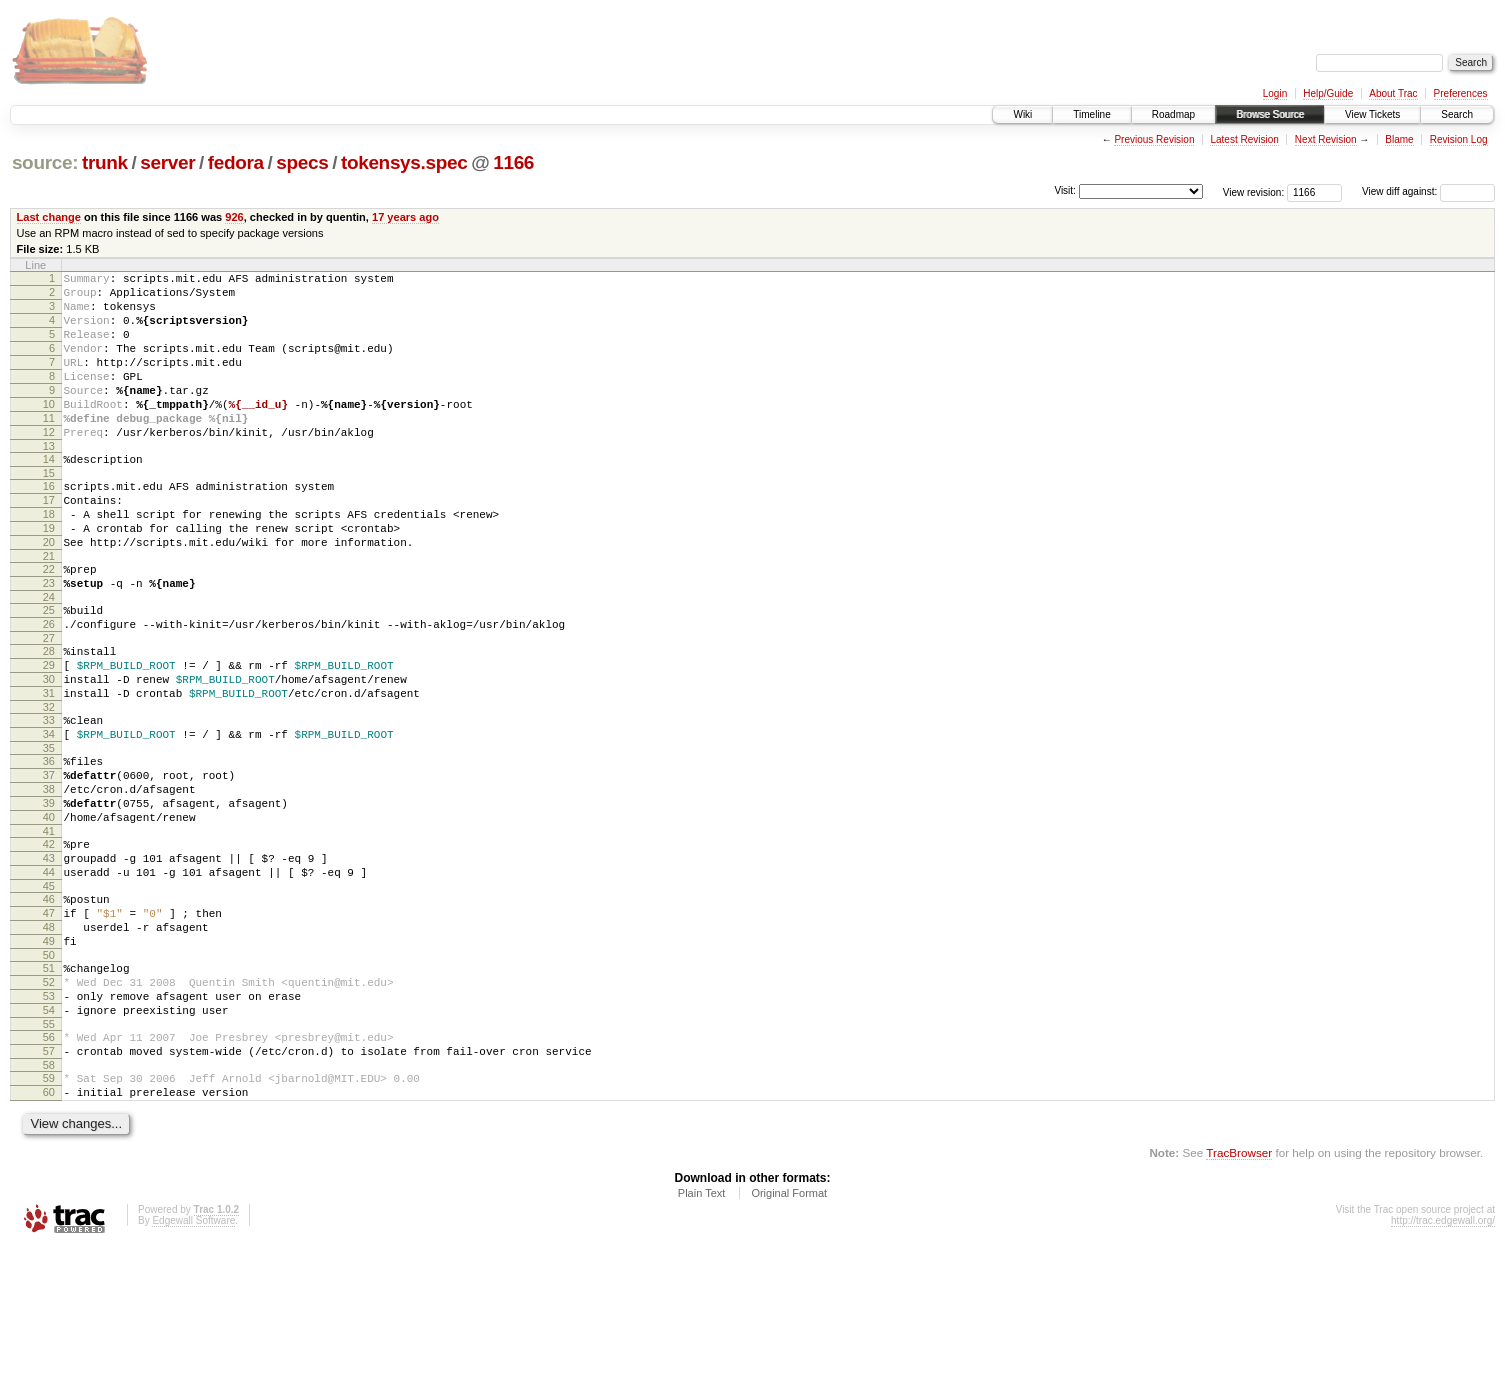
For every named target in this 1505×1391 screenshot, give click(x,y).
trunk (105, 162)
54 (49, 1139)
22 (49, 623)
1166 (513, 162)
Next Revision (1326, 139)
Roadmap (1173, 114)
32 (49, 785)
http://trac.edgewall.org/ (1443, 1364)
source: (45, 162)
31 (49, 768)
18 (49, 559)
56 (49, 1169)
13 (49, 482)
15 (49, 512)
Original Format (789, 1337)
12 (49, 465)
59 (49, 1216)
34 (49, 815)
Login (1275, 93)
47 (49, 1024)
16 (49, 525)
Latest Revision (1244, 139)
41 (49, 930)
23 (49, 640)
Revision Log (1459, 139)
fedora (236, 162)
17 (49, 542)
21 (49, 610)
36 (49, 845)
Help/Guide (1328, 93)
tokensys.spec (404, 162)
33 (49, 798)
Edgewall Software (193, 1364)
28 (49, 717)
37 (49, 862)
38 (49, 879)
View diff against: (1428, 191)
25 (49, 670)
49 (49, 1058)
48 (49, 1041)
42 (49, 943)
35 (49, 832)
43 (49, 960)
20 (49, 593)
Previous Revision (1154, 139)
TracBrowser (1239, 1296)
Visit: (1065, 190)
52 (49, 1105)
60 (49, 1233)
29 (49, 734)
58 (49, 1203)
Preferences (1461, 93)
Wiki (1022, 114)
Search (1457, 114)
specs (302, 162)
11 (49, 448)
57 (49, 1186)
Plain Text (702, 1337)
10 (49, 431)
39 (49, 896)
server (167, 162)
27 (49, 704)
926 (234, 217)
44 (49, 977)
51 (49, 1088)
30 (49, 751)
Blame (1399, 139)
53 (49, 1122)
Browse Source (1270, 114)
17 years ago (405, 217)
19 (49, 576)
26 (49, 687)
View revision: (1254, 191)
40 (49, 913)
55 (49, 1156)
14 (49, 495)
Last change (49, 217)
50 (49, 1075)
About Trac (1393, 93)
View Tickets (1372, 114)
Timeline (1091, 114)
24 (49, 657)
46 (49, 1007)
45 (49, 994)
